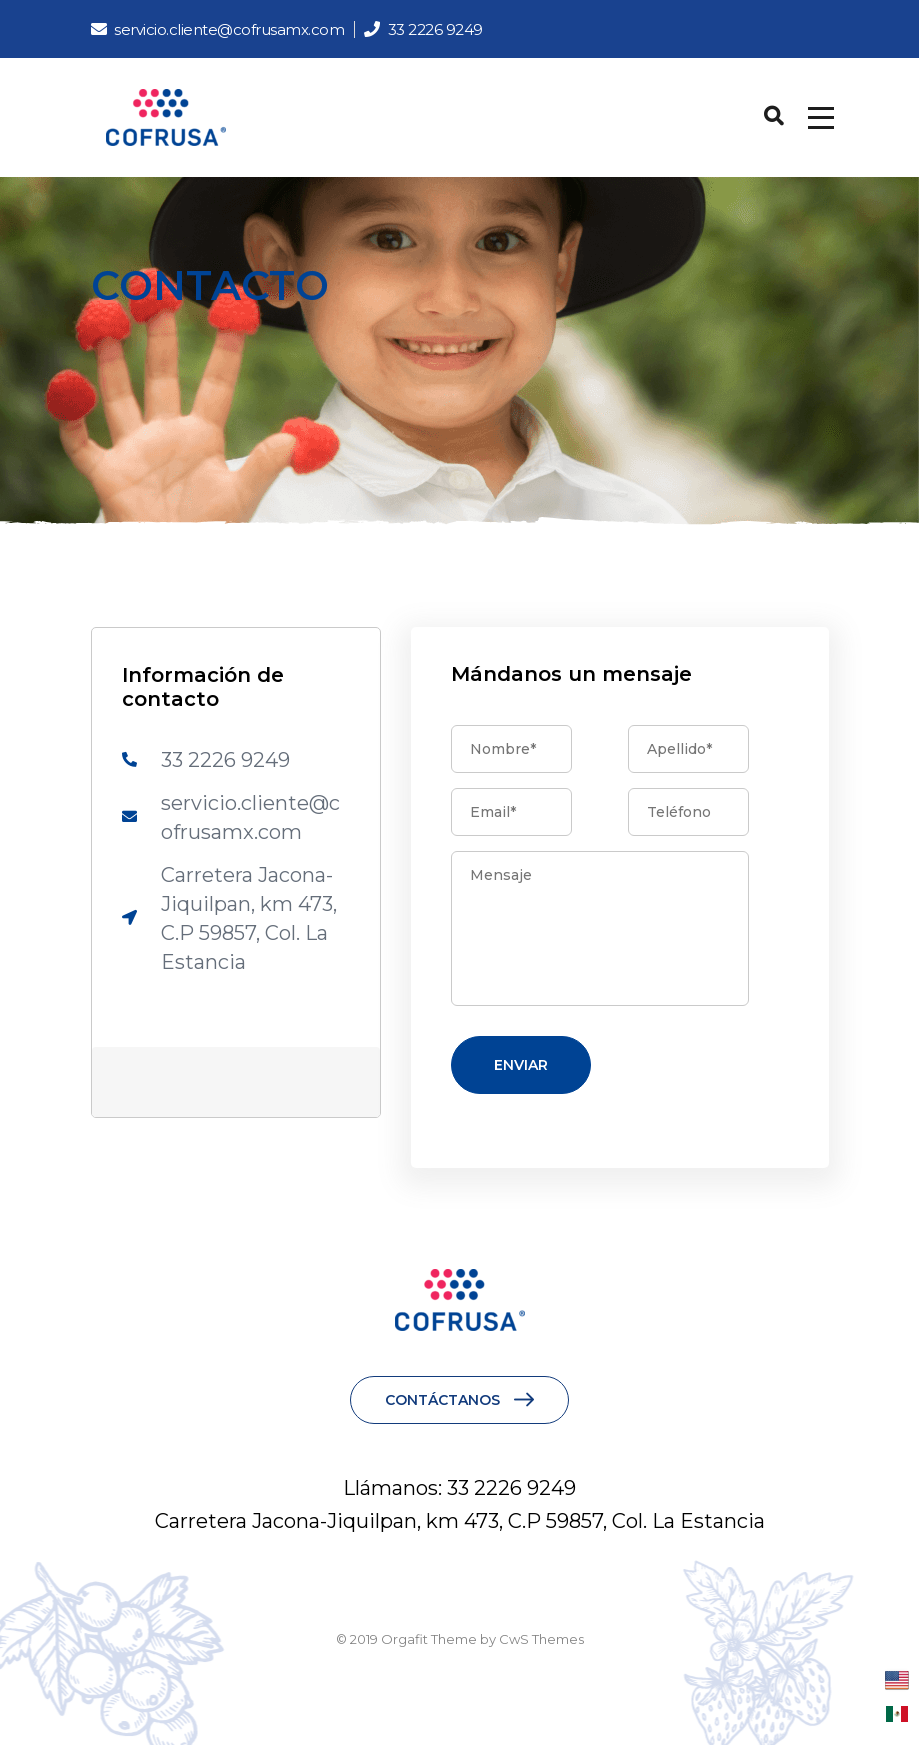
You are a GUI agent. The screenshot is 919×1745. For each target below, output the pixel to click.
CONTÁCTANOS (442, 1400)
